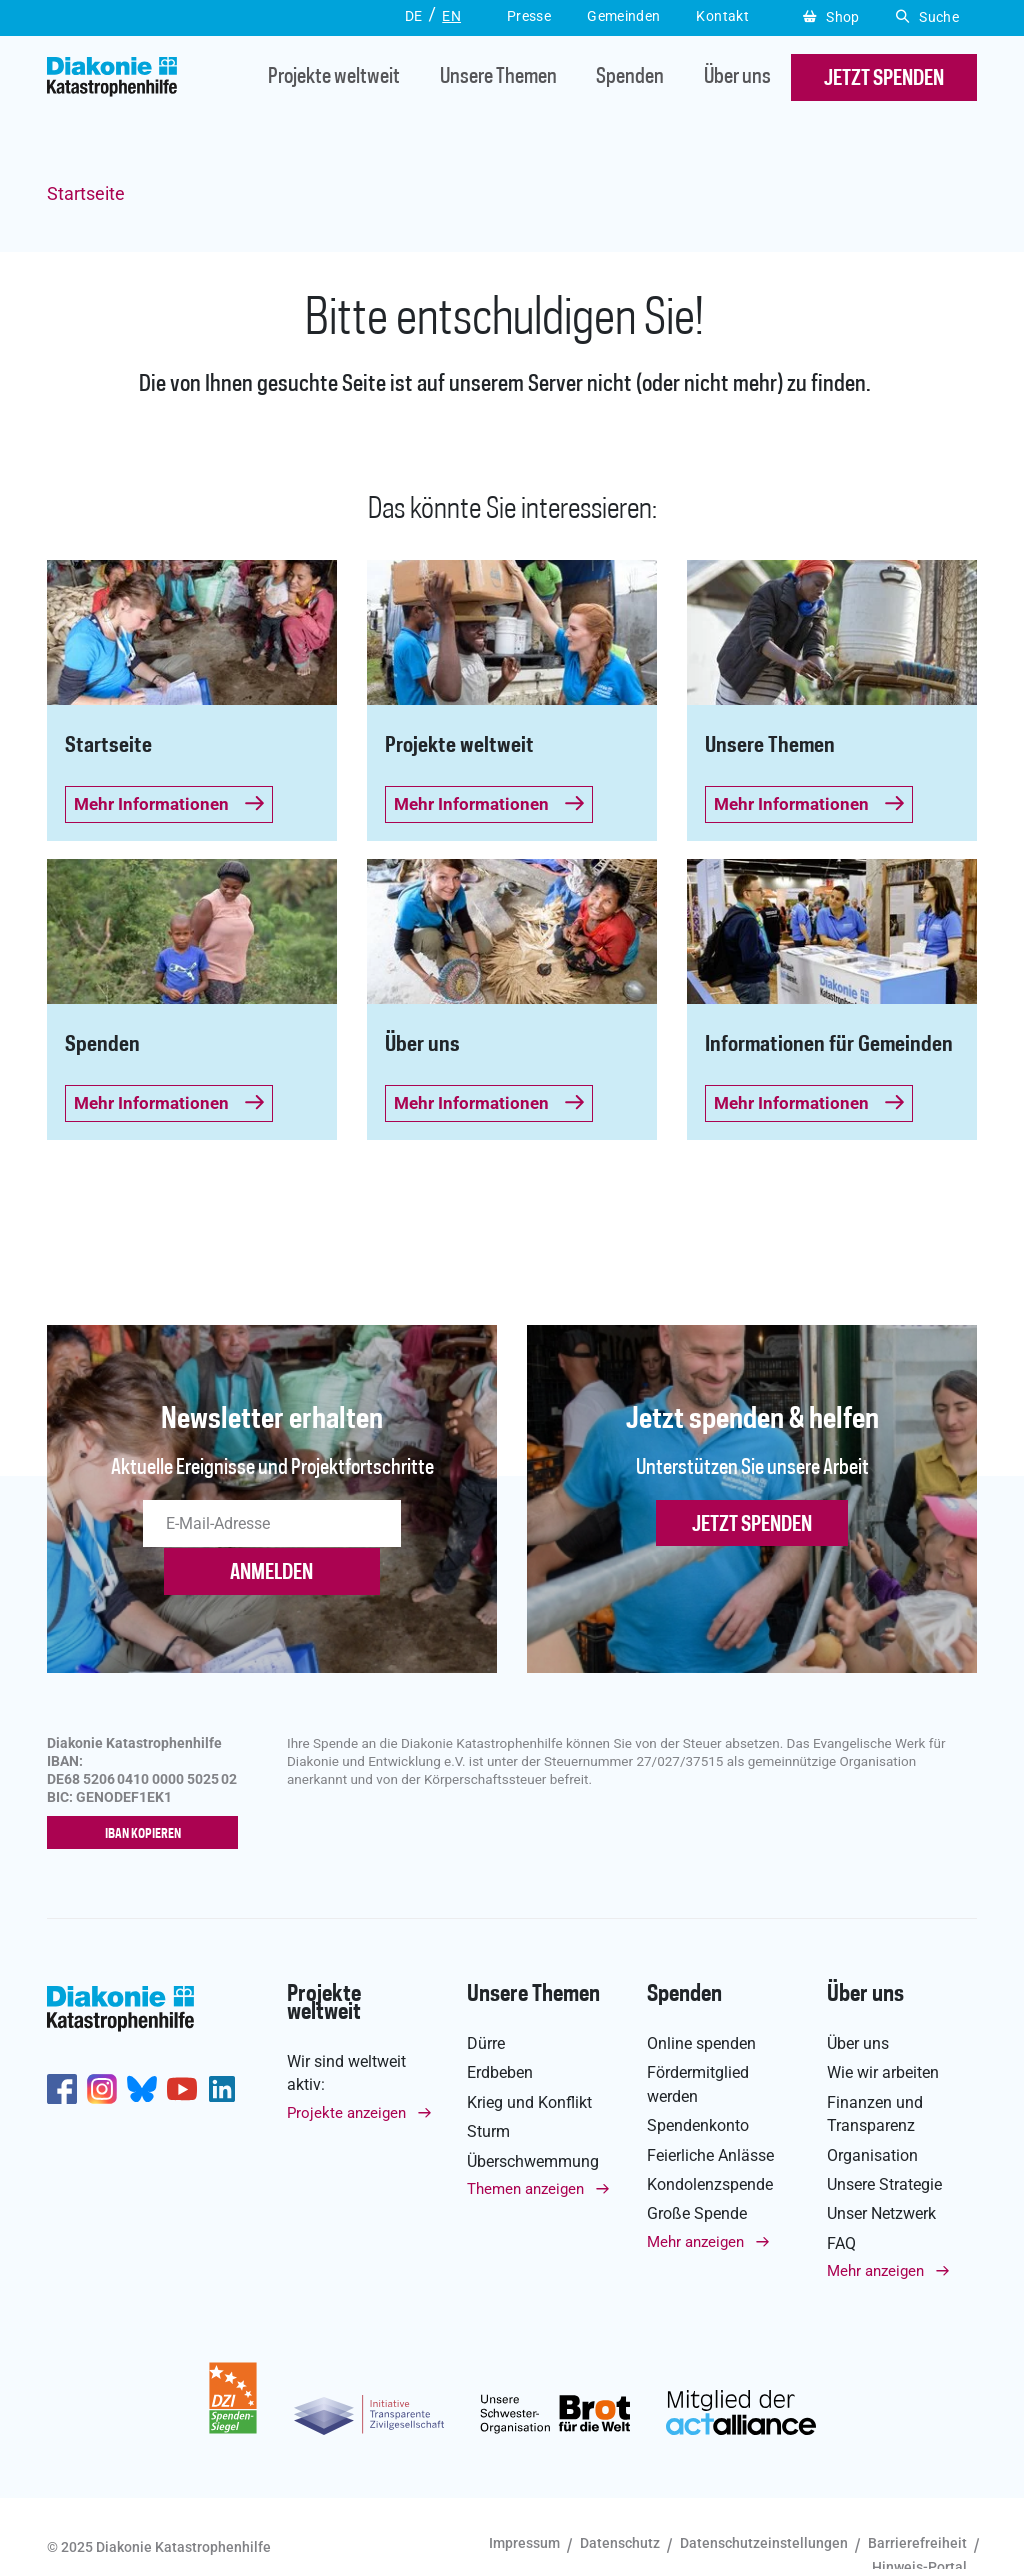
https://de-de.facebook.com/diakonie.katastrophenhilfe (62, 2046)
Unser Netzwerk (881, 2170)
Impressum (524, 2500)
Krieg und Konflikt (529, 2058)
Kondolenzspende (710, 2140)
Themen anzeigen (525, 2145)
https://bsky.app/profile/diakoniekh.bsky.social (142, 2046)
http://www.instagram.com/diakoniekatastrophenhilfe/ (102, 2046)
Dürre (486, 1999)
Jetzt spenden (752, 1527)
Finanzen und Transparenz (875, 2070)
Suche (927, 17)
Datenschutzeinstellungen (764, 2500)
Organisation (872, 2111)
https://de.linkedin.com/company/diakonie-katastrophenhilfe (222, 2046)
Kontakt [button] (722, 16)
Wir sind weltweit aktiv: (346, 2029)
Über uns (721, 79)
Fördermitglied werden (698, 2041)
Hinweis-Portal (919, 2523)
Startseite (86, 193)
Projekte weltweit (318, 79)
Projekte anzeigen (346, 2069)
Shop (831, 17)
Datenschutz (620, 2500)
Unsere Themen (482, 79)
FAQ (841, 2199)
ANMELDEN (406, 1527)
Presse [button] (529, 16)
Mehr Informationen (169, 804)
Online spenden (701, 1999)
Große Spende (697, 2170)
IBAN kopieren (147, 1790)
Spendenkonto (698, 2082)
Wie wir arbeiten (883, 2029)
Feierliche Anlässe (710, 2111)
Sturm (488, 2088)
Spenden (615, 79)
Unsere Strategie (884, 2140)
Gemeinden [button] (623, 16)
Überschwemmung (533, 2117)
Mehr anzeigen (695, 2198)
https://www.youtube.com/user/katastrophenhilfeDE (182, 2046)
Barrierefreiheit (917, 2500)
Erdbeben (500, 2029)
